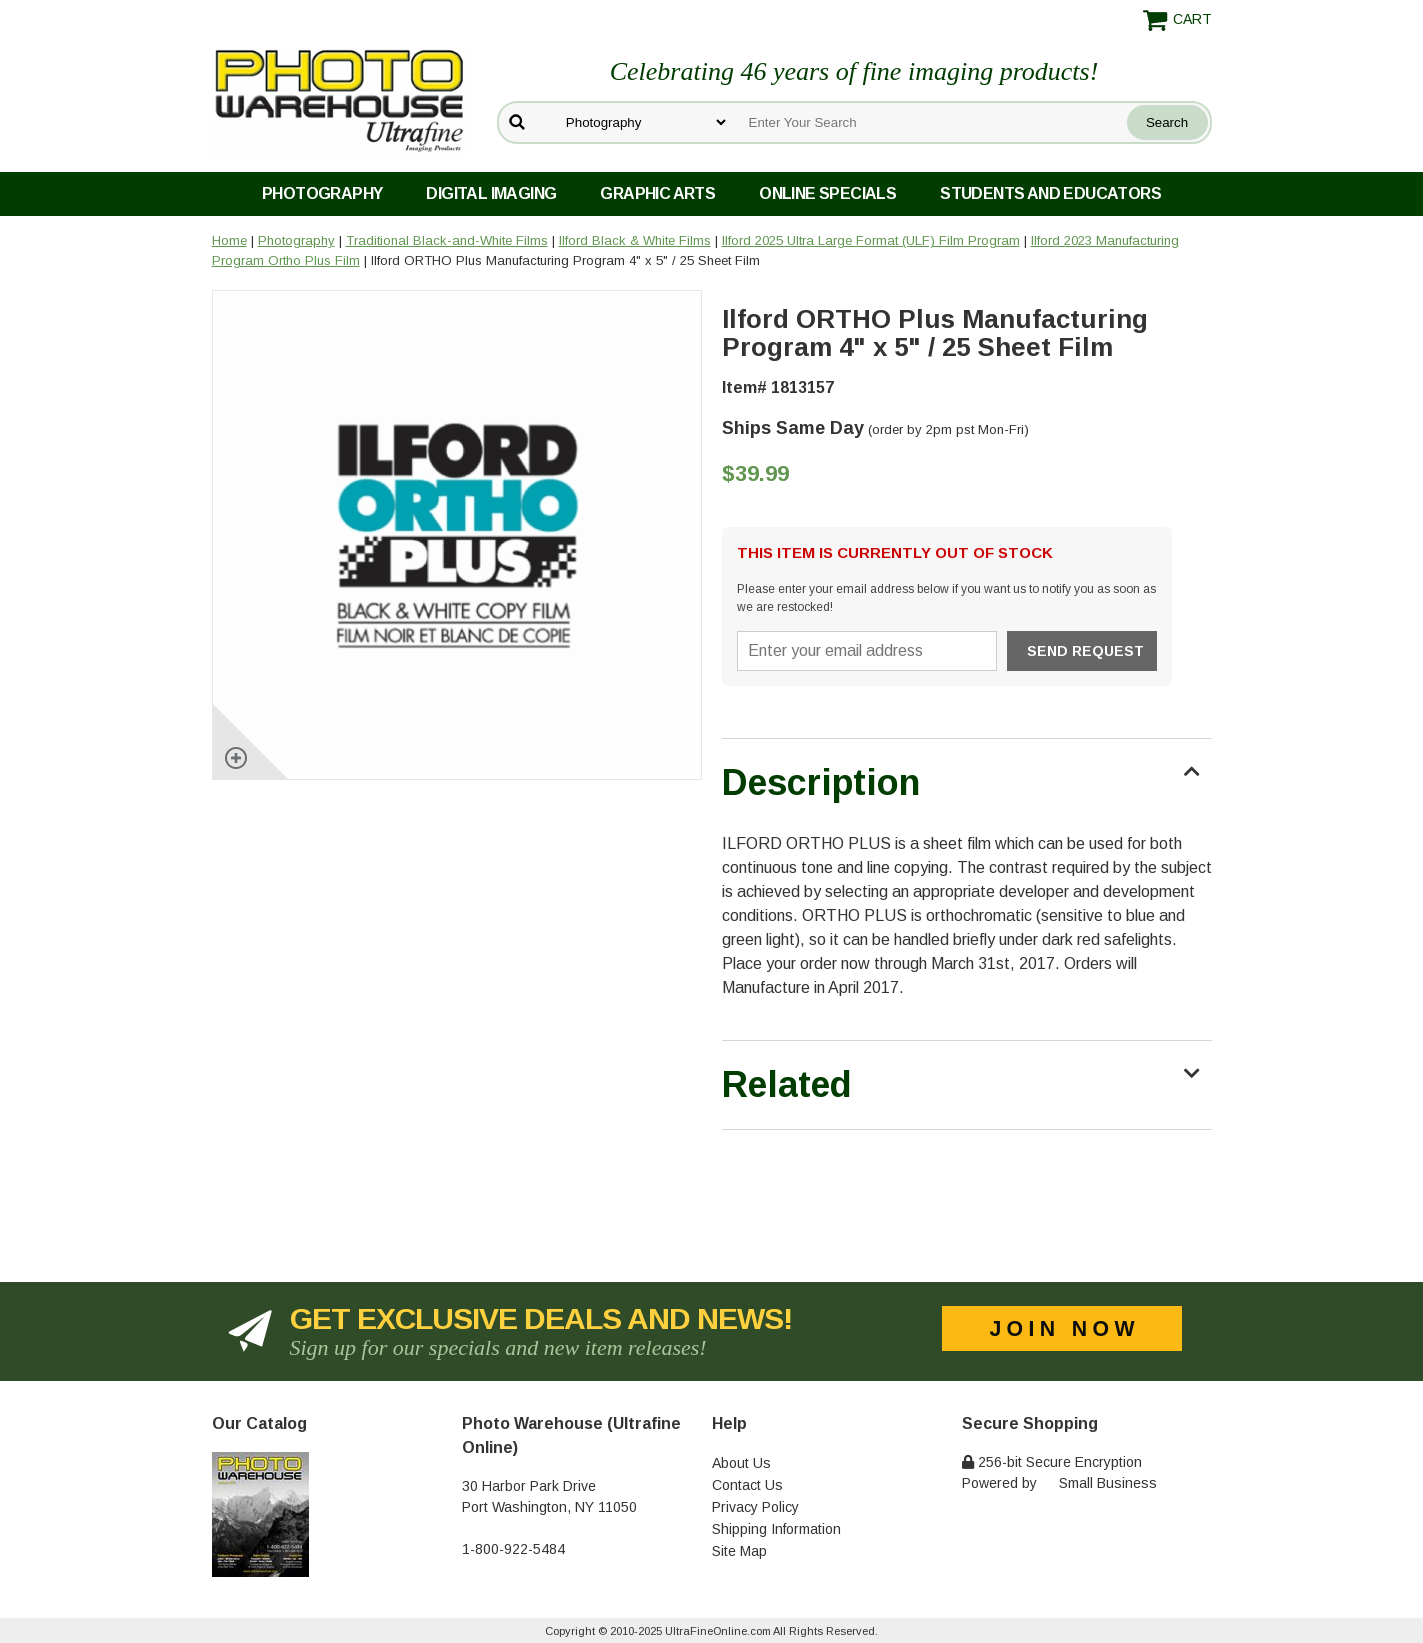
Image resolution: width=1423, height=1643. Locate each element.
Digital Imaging (491, 193)
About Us (741, 1463)
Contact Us (747, 1485)
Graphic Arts (657, 193)
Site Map (739, 1551)
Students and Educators (1050, 193)
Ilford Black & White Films (635, 240)
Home (229, 240)
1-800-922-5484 (513, 1549)
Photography (322, 193)
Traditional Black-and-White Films (447, 240)
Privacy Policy (755, 1507)
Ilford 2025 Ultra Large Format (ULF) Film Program (871, 240)
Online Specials (827, 193)
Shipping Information (776, 1529)
